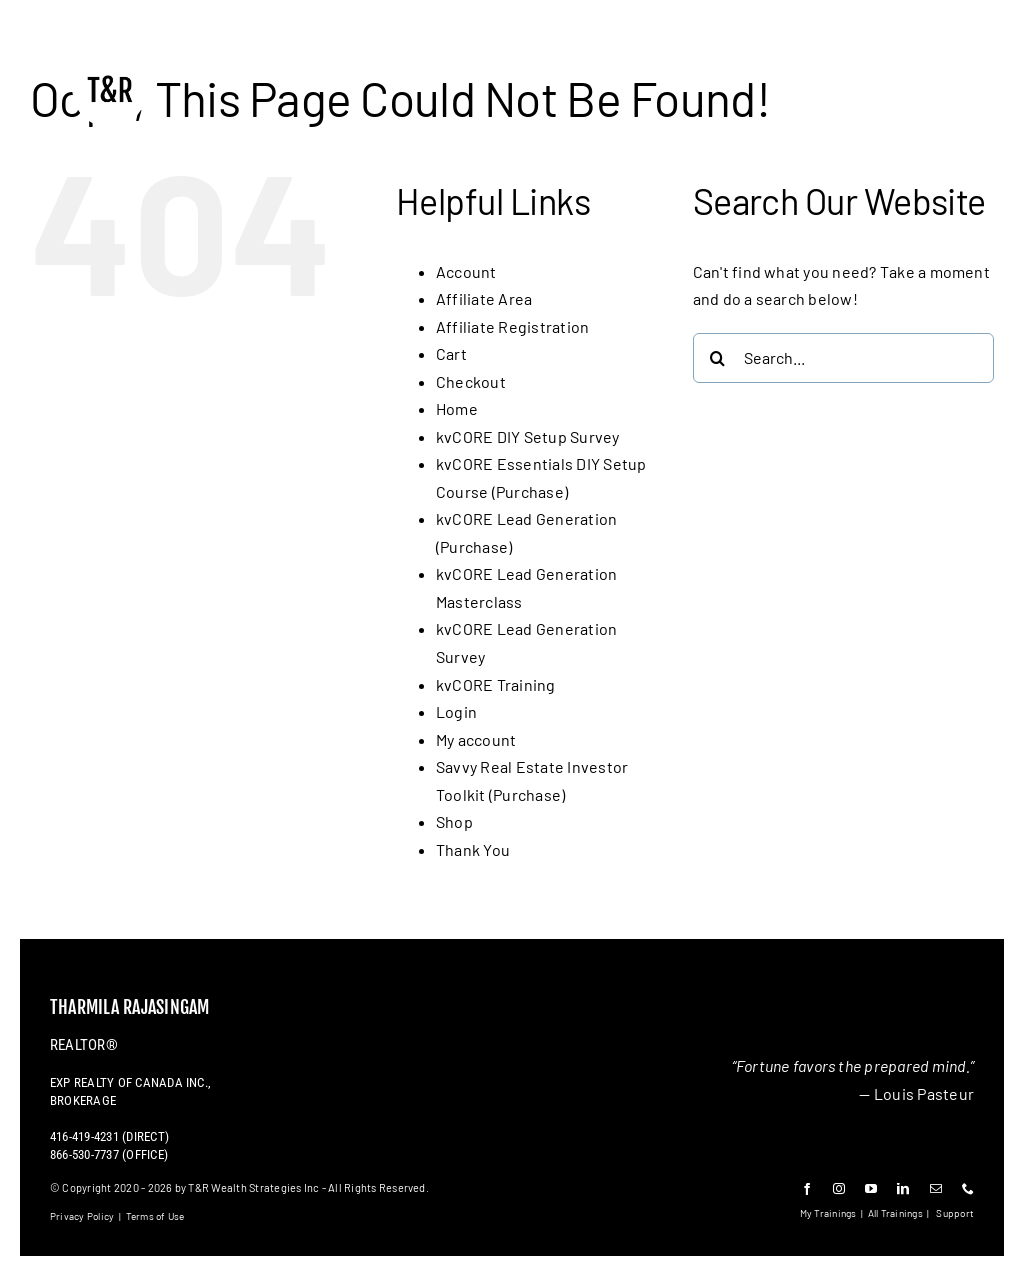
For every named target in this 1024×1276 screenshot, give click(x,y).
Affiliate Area (484, 298)
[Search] (718, 358)
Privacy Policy (82, 1216)
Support (955, 1213)
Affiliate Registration (512, 326)
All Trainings (895, 1213)
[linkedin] (903, 1189)
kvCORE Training (496, 684)
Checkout (471, 381)
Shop (454, 821)
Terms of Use (155, 1216)
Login (456, 711)
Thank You (473, 849)
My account (476, 739)
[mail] (936, 1189)
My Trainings (828, 1213)
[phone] (968, 1189)
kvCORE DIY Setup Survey (528, 436)
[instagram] (839, 1189)
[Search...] (843, 358)
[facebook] (807, 1189)
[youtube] (871, 1189)
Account (466, 271)
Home (457, 408)
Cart (451, 353)
